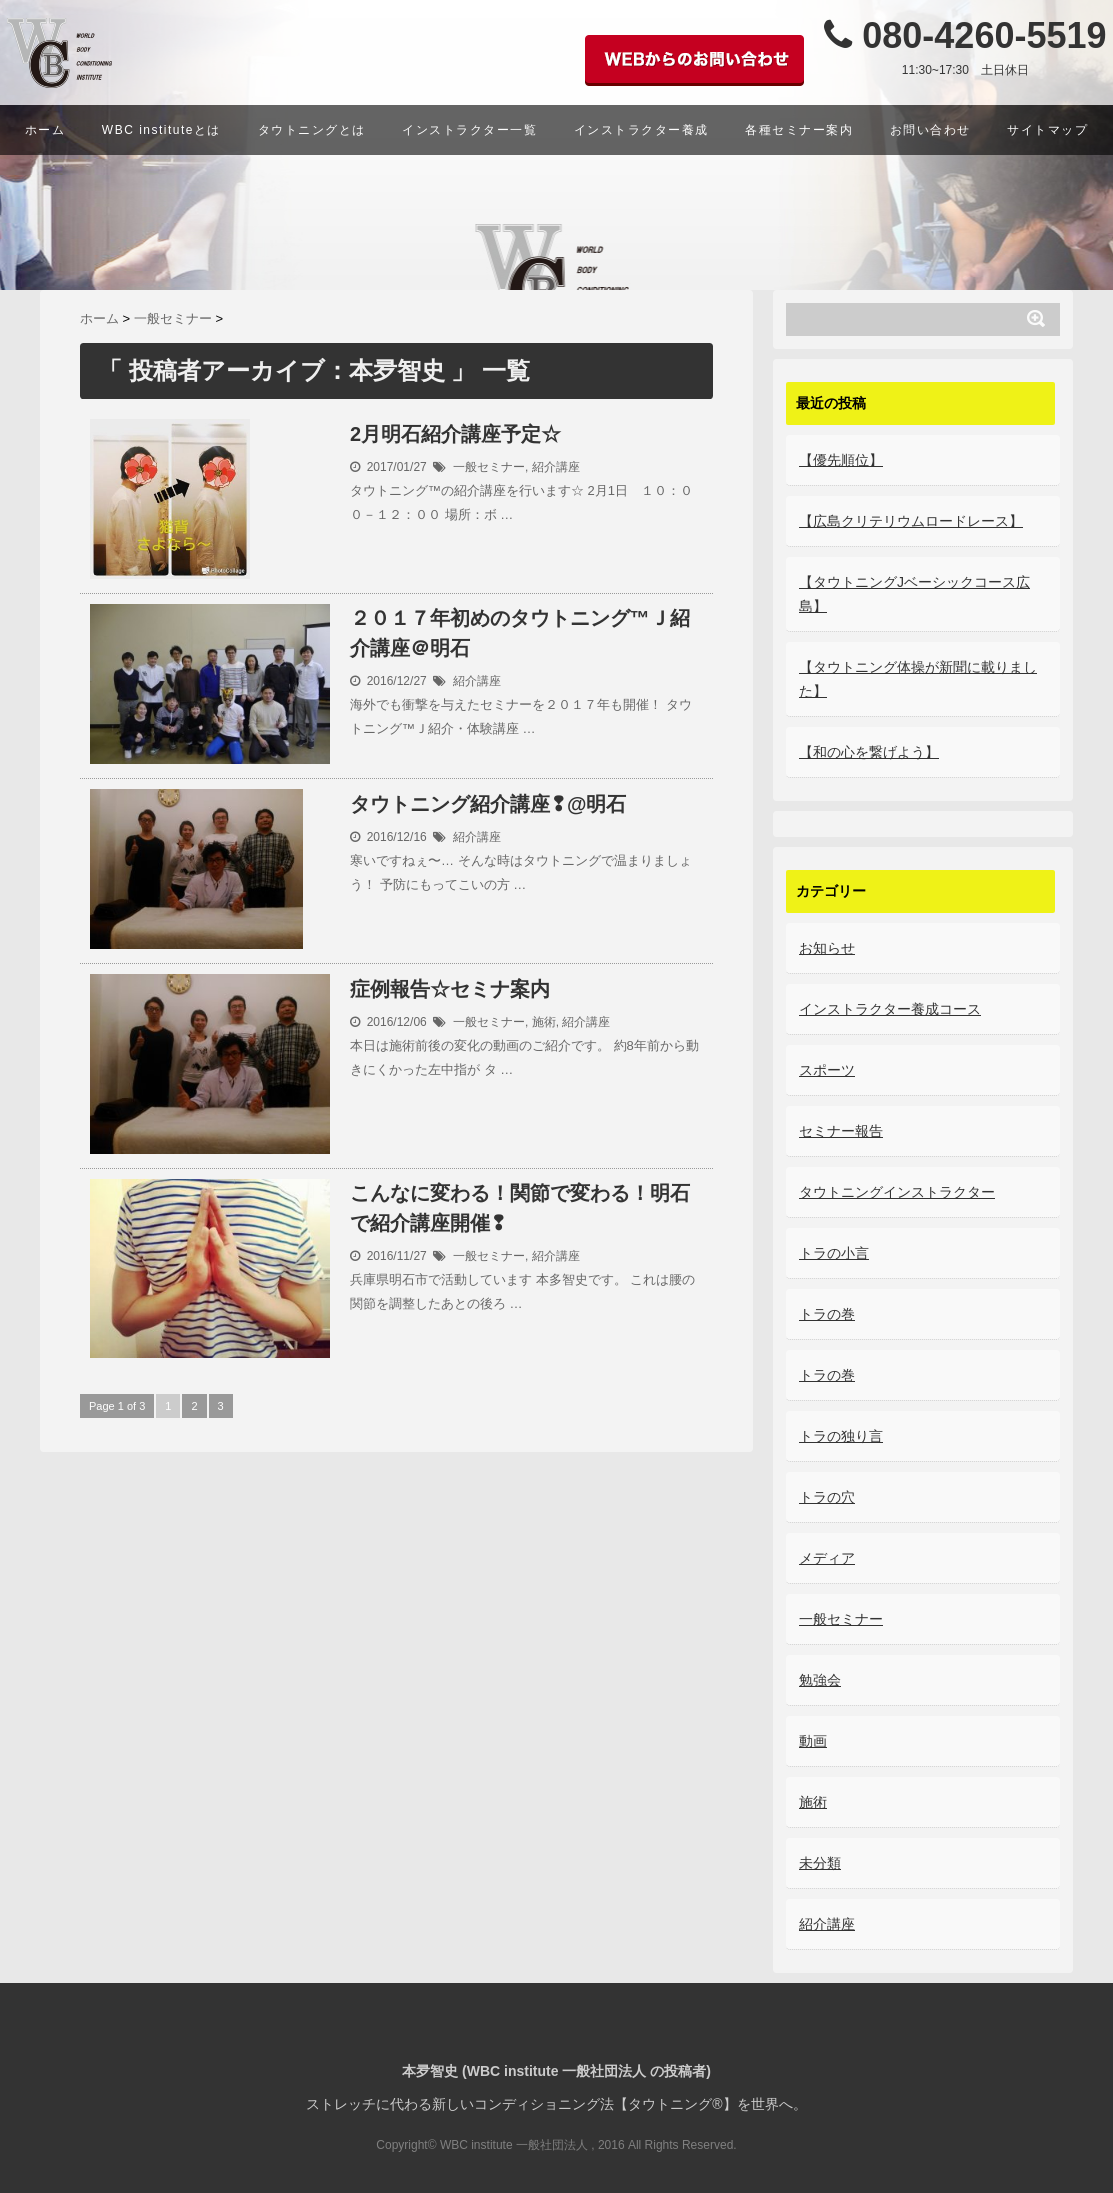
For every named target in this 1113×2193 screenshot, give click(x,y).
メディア (827, 1558)
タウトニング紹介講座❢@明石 (488, 804)
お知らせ (827, 948)
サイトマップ (1047, 130)
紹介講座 (556, 466)
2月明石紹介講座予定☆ (455, 434)
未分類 (820, 1863)
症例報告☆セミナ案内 (450, 989)
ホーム (45, 130)
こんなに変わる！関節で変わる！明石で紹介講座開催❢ (520, 1209)
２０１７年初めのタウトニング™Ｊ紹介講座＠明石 (520, 634)
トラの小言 (834, 1253)
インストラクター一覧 (469, 130)
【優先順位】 (841, 460)
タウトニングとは (312, 130)
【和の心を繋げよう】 (869, 752)
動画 (813, 1741)
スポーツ (827, 1070)
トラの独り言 (841, 1436)
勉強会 (820, 1680)
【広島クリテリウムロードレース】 (911, 521)
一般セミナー (489, 466)
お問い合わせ (930, 130)
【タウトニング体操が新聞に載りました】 (918, 679)
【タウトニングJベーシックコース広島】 (914, 594)
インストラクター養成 (641, 130)
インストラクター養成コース (890, 1009)
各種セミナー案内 (799, 130)
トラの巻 (827, 1314)
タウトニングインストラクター (897, 1192)
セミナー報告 (841, 1131)
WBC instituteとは (161, 130)
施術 (544, 1021)
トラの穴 (827, 1497)
